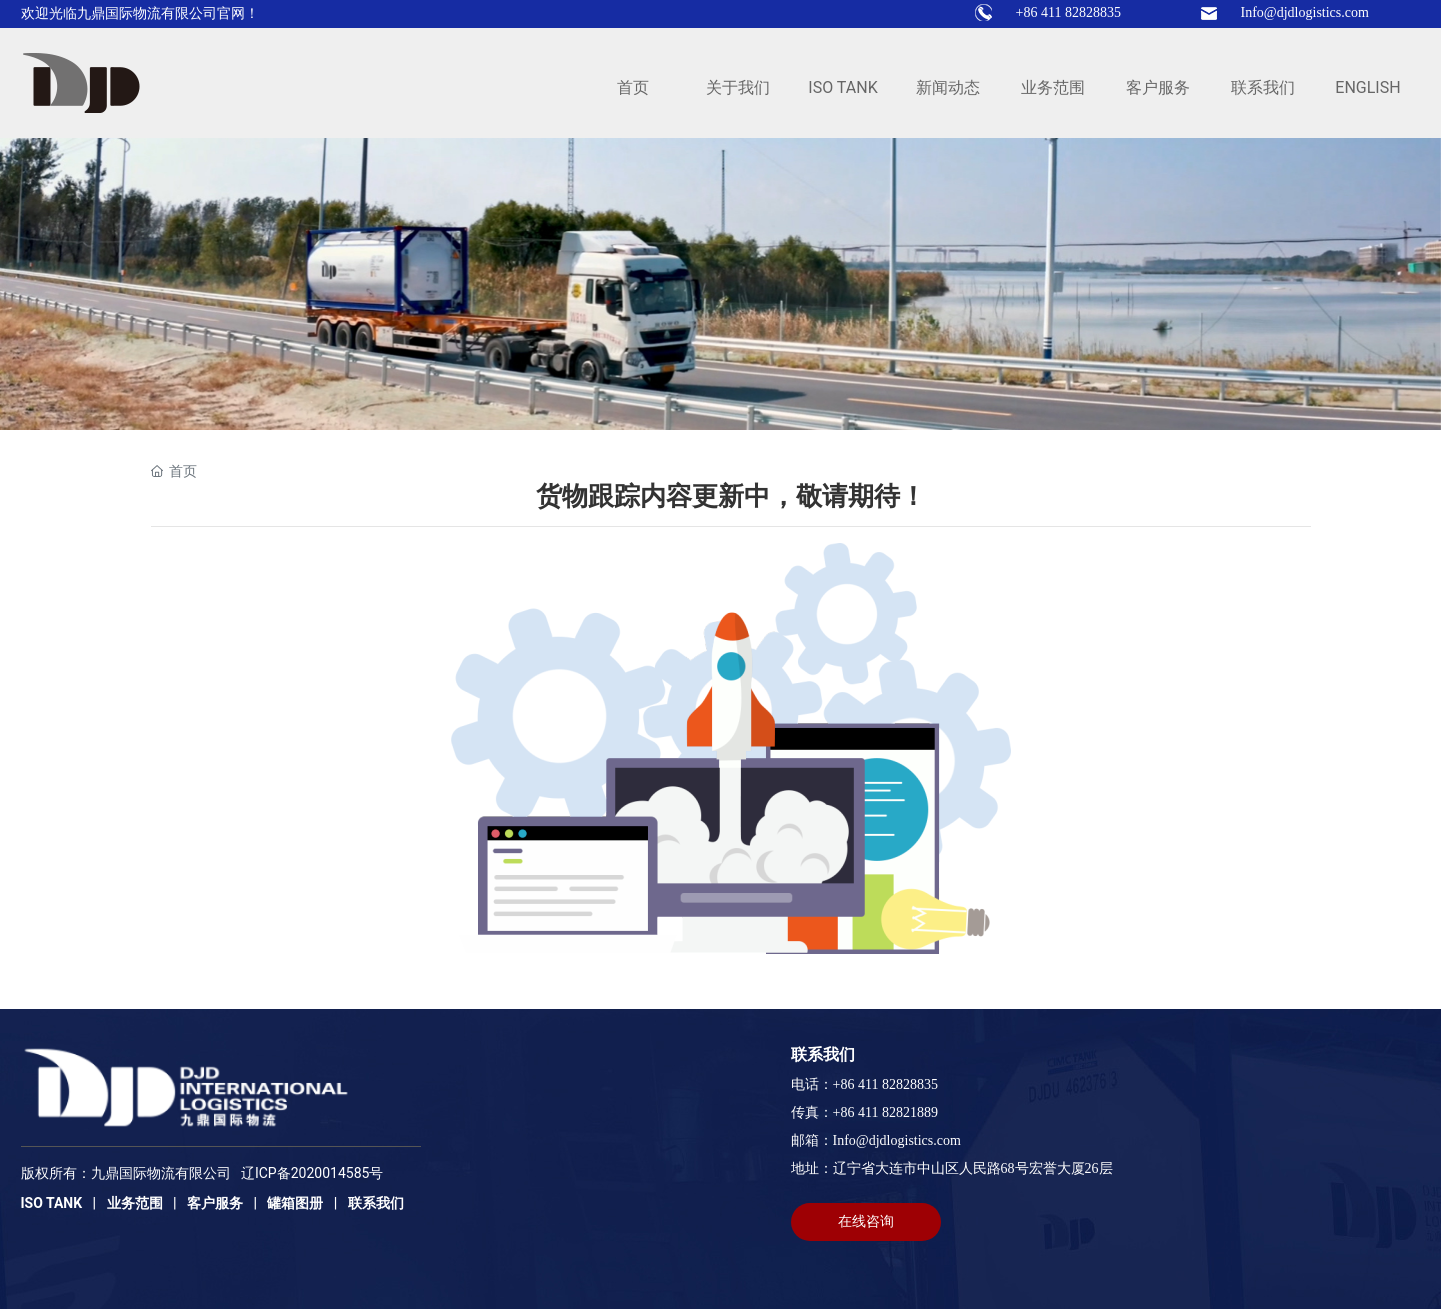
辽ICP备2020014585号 (312, 1173)
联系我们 (376, 1203)
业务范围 (135, 1203)
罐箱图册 (295, 1203)
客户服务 (215, 1203)
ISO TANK (52, 1203)
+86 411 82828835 (1068, 12)
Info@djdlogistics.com (1305, 12)
